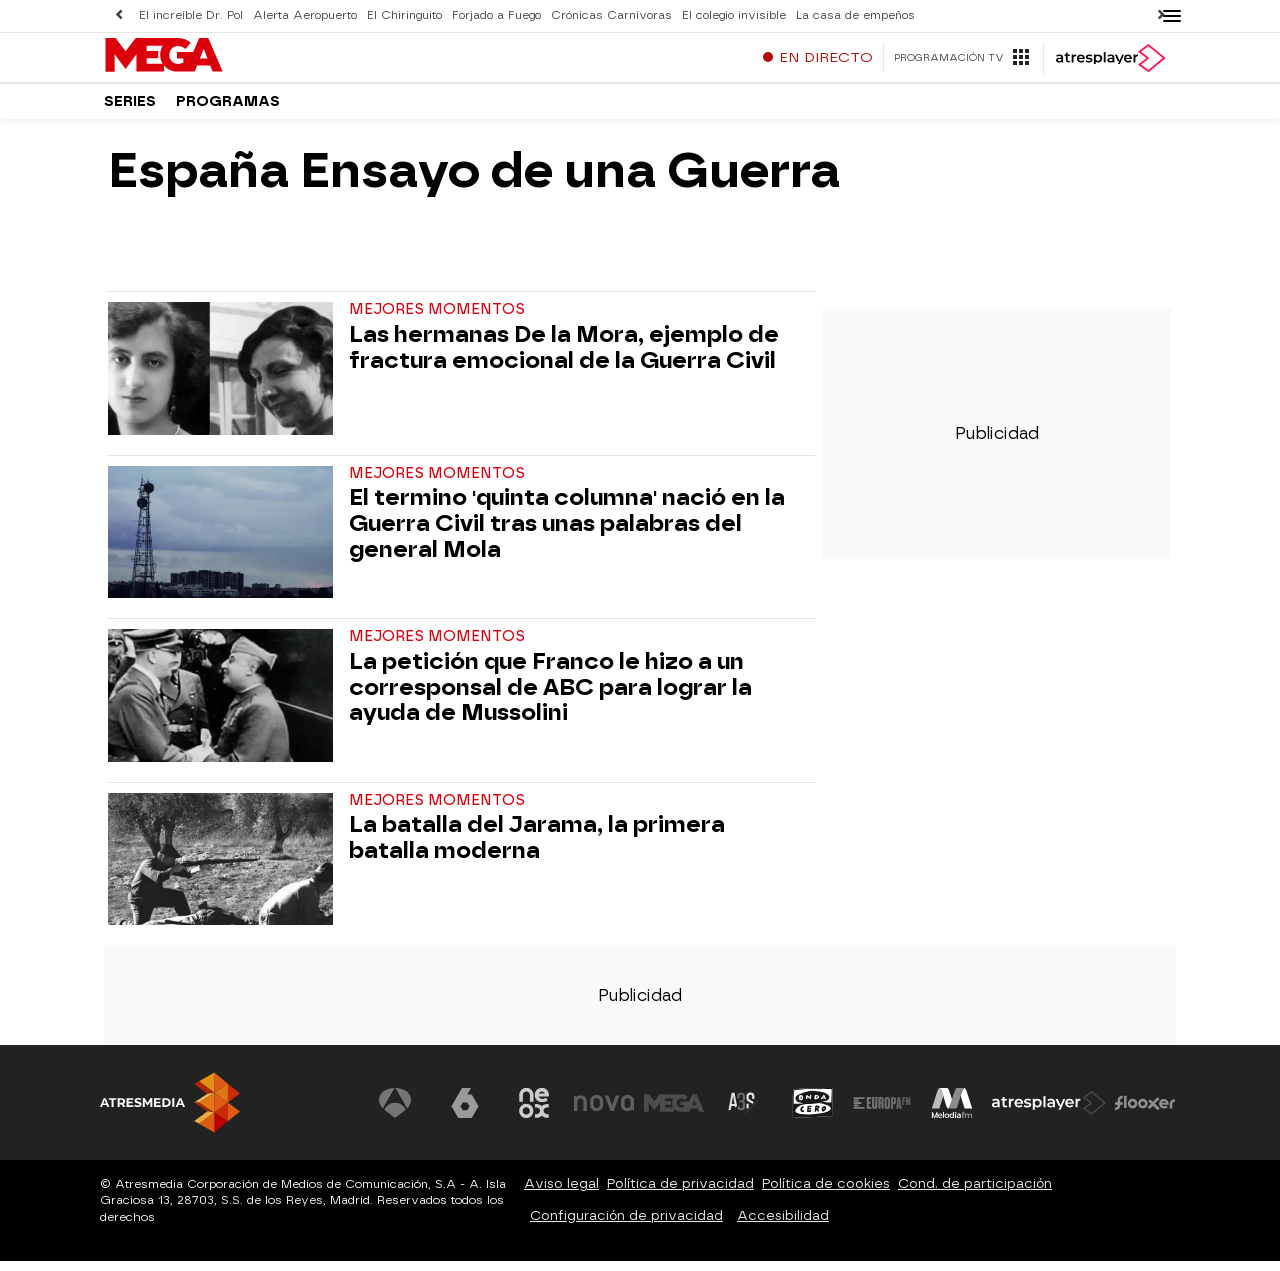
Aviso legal (561, 1193)
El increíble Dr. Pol (191, 15)
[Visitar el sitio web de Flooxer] (1145, 1113)
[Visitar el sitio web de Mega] (674, 1113)
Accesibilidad (783, 1225)
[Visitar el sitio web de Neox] (534, 1113)
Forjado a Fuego (496, 15)
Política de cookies (826, 1193)
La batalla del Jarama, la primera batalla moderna (537, 848)
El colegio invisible (734, 15)
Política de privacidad (680, 1193)
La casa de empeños (855, 15)
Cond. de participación (975, 1193)
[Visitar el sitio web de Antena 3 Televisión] (395, 1113)
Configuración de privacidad (626, 1225)
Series (130, 109)
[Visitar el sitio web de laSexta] (465, 1113)
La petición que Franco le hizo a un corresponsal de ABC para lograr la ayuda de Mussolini (550, 697)
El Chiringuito (404, 15)
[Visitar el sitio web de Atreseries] (743, 1113)
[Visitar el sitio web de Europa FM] (882, 1113)
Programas (228, 109)
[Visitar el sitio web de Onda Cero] (813, 1113)
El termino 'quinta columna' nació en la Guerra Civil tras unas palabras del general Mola (567, 533)
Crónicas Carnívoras (611, 15)
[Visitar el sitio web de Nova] (604, 1113)
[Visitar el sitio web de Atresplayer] (1049, 1113)
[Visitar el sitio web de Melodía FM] (952, 1113)
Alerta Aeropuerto (305, 15)
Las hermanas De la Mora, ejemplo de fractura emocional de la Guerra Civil (564, 358)
